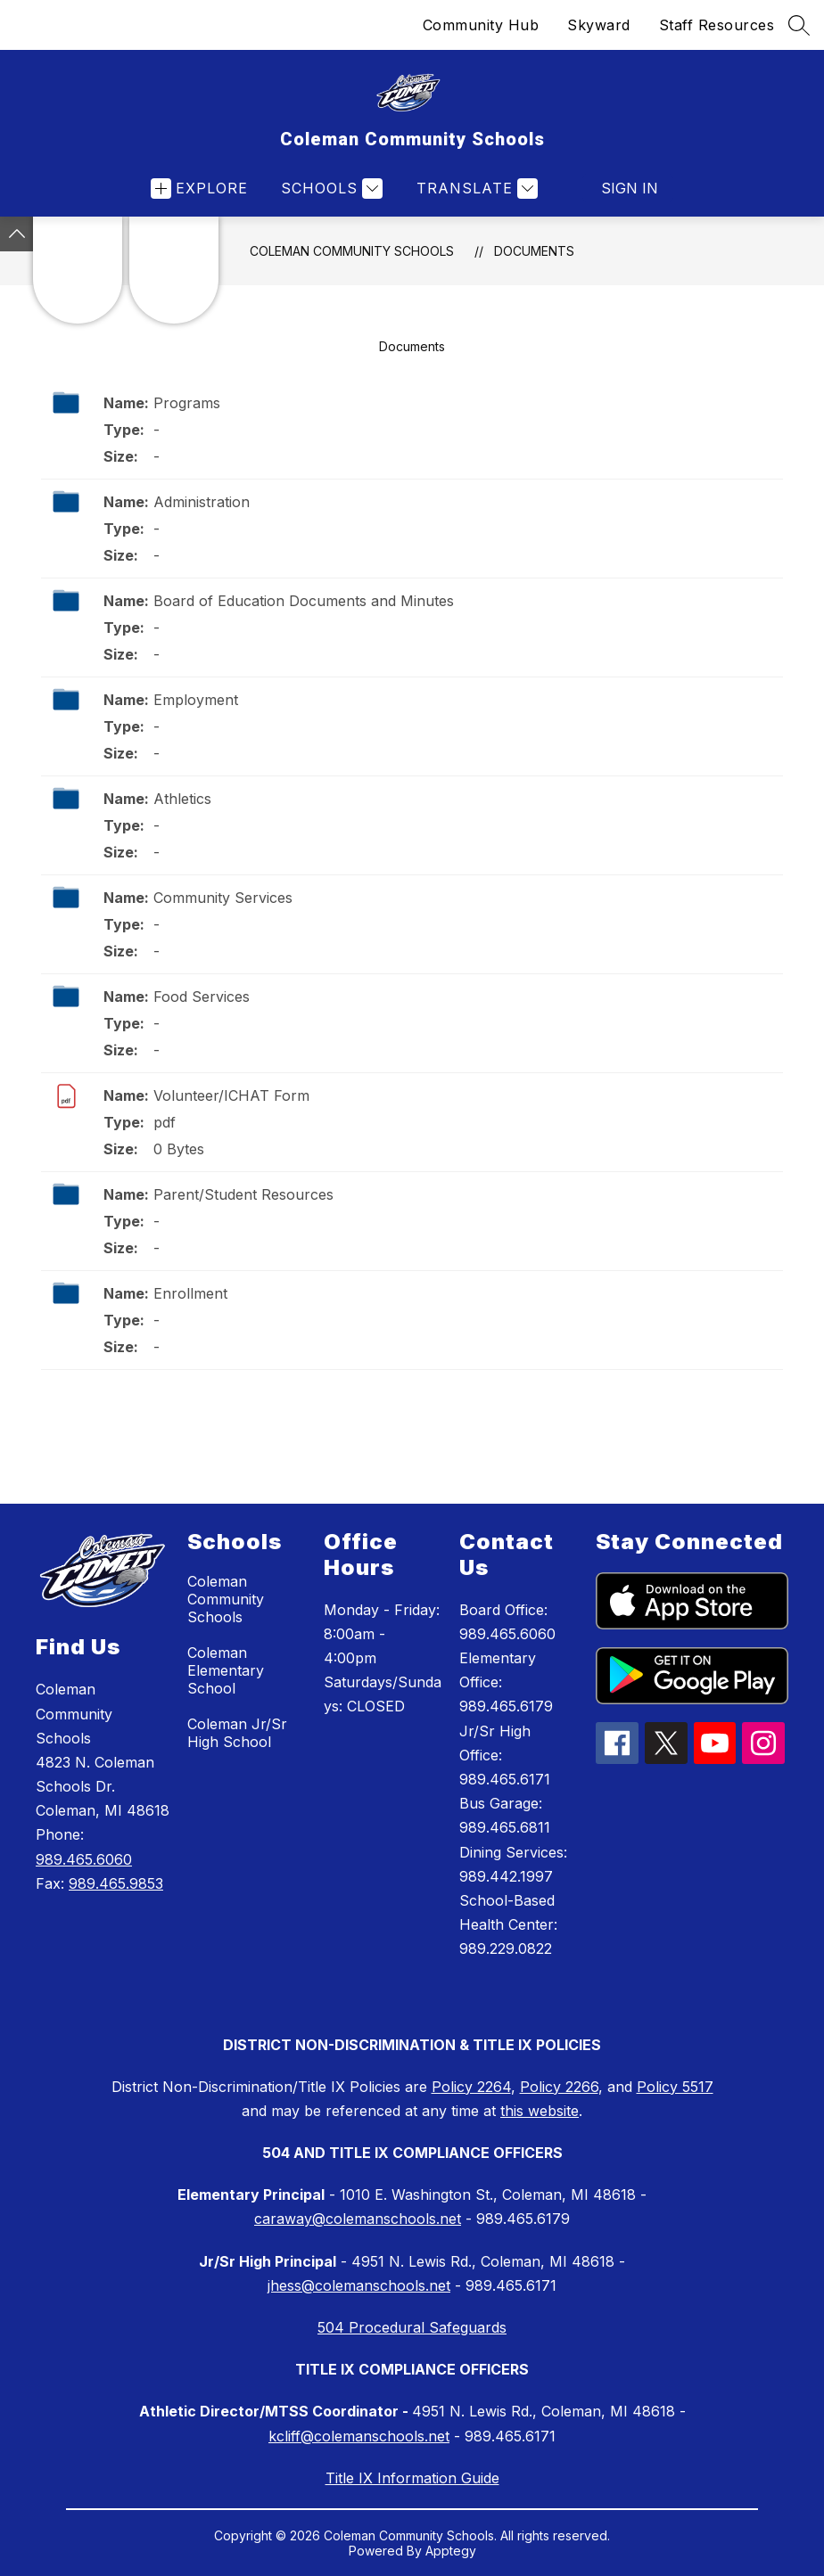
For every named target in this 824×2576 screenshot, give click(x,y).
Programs (186, 403)
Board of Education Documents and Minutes (303, 601)
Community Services (223, 898)
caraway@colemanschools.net (357, 2218)
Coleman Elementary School (225, 1670)
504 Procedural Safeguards (412, 2327)
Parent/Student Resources (243, 1194)
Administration (201, 502)
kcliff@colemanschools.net (358, 2436)
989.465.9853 (116, 1883)
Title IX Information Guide (412, 2478)
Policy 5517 (675, 2087)
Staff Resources (717, 25)
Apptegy (450, 2550)
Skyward (598, 25)
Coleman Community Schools (352, 250)
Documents (534, 250)
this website (539, 2111)
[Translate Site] (475, 188)
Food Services (201, 996)
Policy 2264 (471, 2087)
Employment (195, 700)
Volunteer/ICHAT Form (231, 1095)
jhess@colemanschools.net (359, 2285)
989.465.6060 (84, 1859)
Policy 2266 (559, 2087)
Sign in (629, 188)
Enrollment (190, 1293)
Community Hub (481, 25)
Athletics (182, 799)
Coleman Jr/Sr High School (237, 1733)
